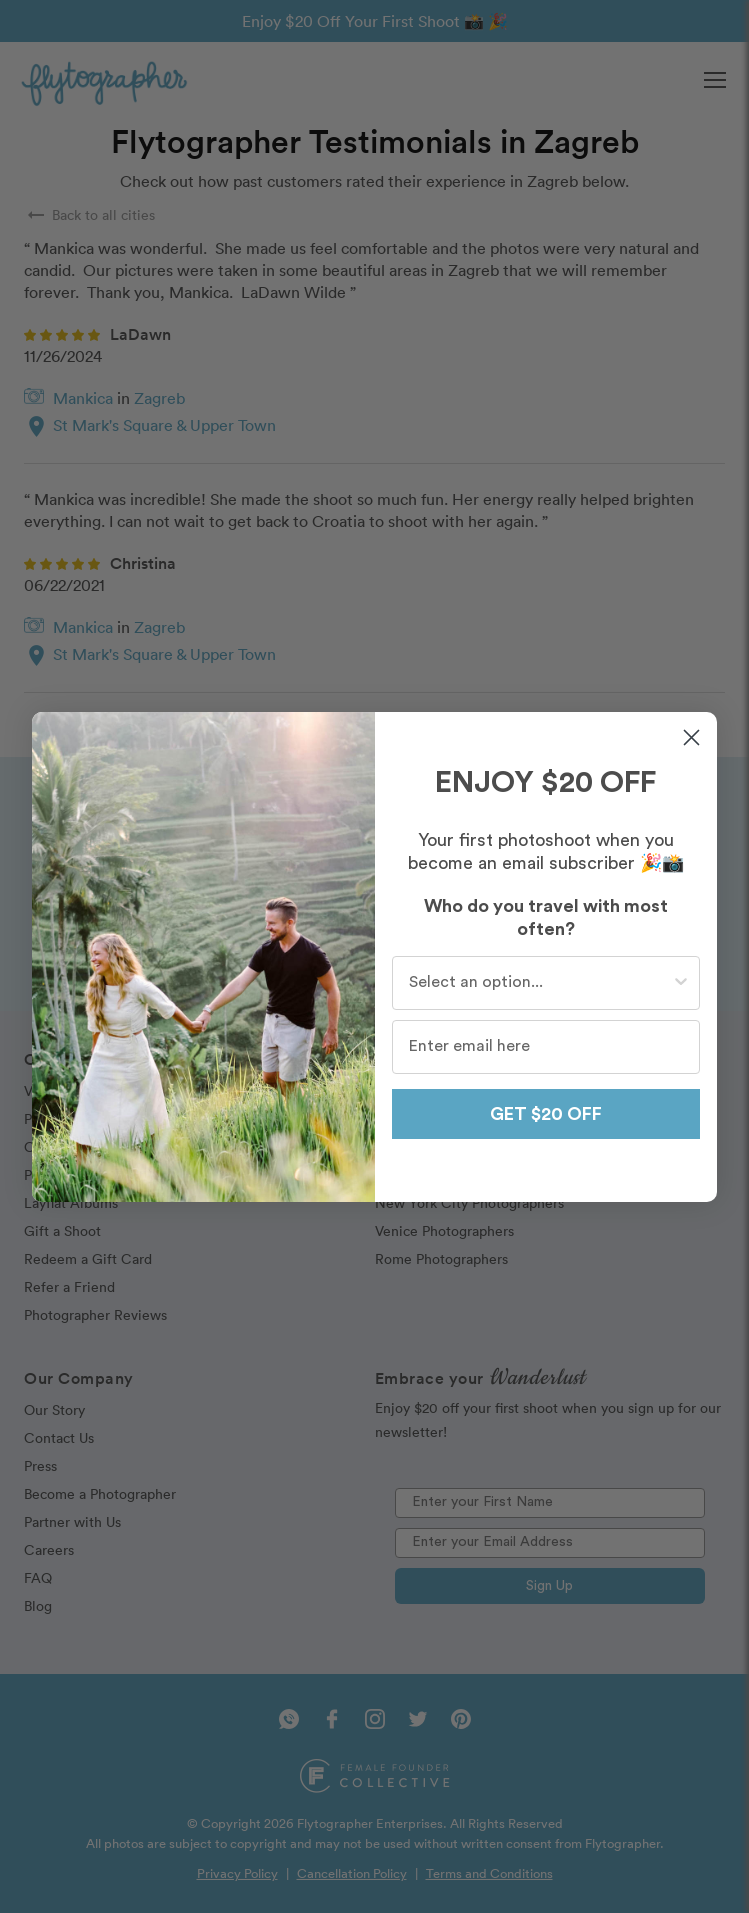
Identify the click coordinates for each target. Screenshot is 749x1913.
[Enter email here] (546, 1047)
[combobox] (540, 983)
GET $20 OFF (546, 1114)
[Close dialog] (691, 737)
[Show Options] (681, 983)
